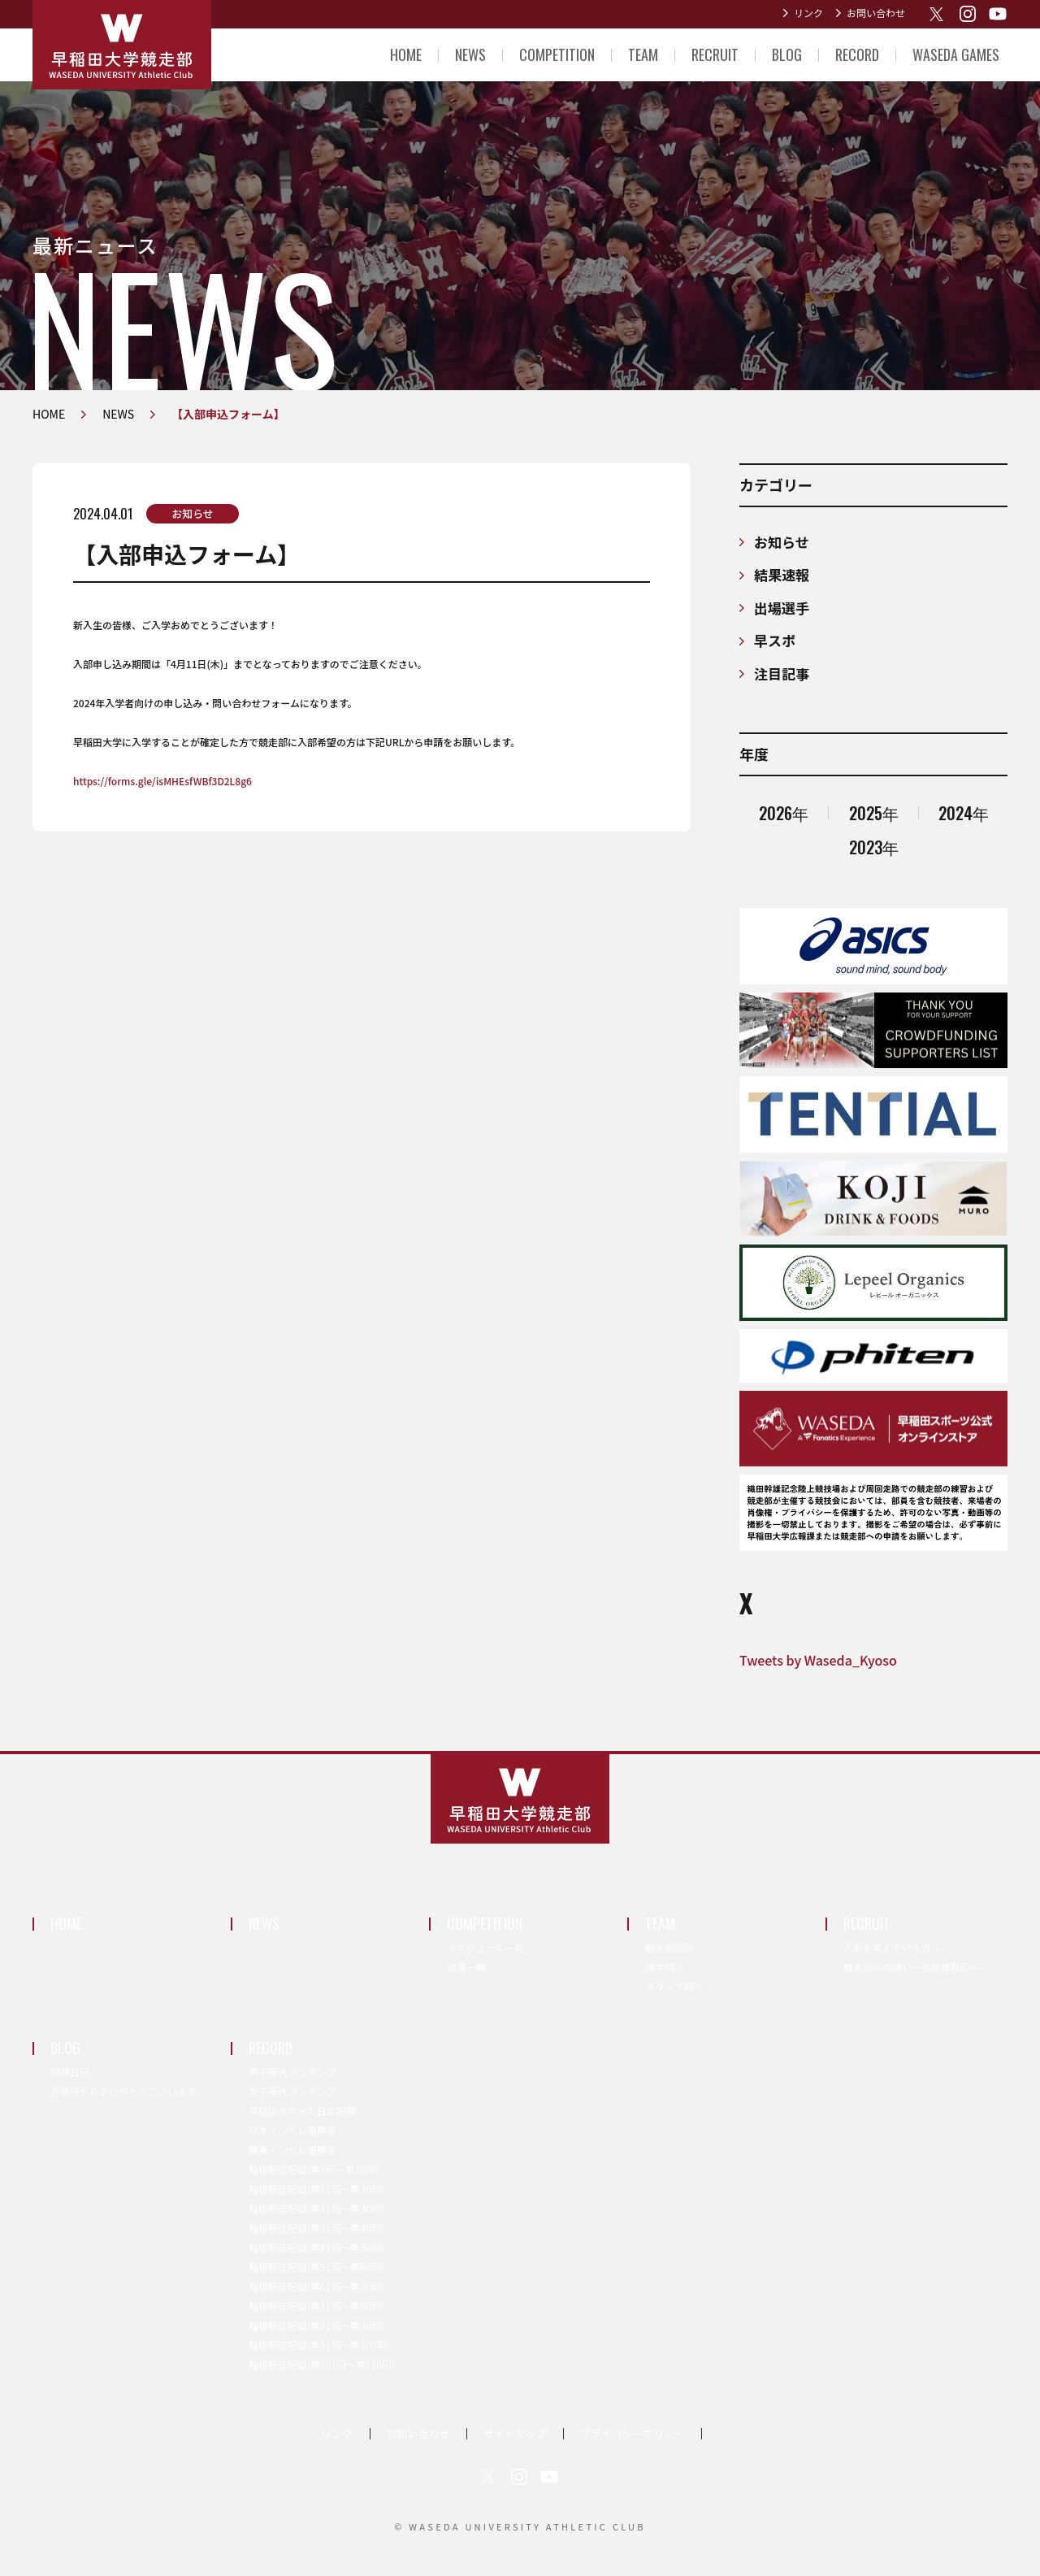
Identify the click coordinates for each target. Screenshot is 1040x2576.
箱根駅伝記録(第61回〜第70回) (316, 2286)
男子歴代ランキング (292, 2072)
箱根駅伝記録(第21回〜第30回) (316, 2208)
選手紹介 (664, 1967)
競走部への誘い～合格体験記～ (911, 1967)
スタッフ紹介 (674, 1986)
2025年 (874, 813)
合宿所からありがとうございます (123, 2091)
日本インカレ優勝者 (292, 2130)
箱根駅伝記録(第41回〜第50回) (316, 2247)
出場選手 (781, 607)
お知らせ (192, 513)
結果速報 (781, 574)
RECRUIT (715, 54)
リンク (808, 13)
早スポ (774, 640)
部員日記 (69, 2072)
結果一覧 (466, 1967)
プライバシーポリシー (633, 2433)
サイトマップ (515, 2433)
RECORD (857, 54)
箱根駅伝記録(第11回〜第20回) (316, 2189)
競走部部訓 (669, 1947)
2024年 (963, 813)
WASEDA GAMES (955, 54)
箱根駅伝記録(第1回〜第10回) (314, 2169)
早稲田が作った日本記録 (302, 2111)
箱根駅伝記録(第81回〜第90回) (316, 2325)
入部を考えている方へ (891, 1947)
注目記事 (781, 673)
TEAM (643, 54)
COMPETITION (557, 54)
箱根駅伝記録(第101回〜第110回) (322, 2364)
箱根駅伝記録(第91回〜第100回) (319, 2345)
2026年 (783, 813)
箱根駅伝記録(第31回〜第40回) (316, 2228)
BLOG (787, 54)
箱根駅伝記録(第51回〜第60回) (316, 2267)
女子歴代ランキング (292, 2091)
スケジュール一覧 (485, 1947)
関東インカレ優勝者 (292, 2150)
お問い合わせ (876, 13)
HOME (406, 54)
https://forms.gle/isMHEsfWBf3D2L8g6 (162, 781)
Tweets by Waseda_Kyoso (818, 1660)
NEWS (470, 54)
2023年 (874, 847)
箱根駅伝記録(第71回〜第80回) (316, 2306)
